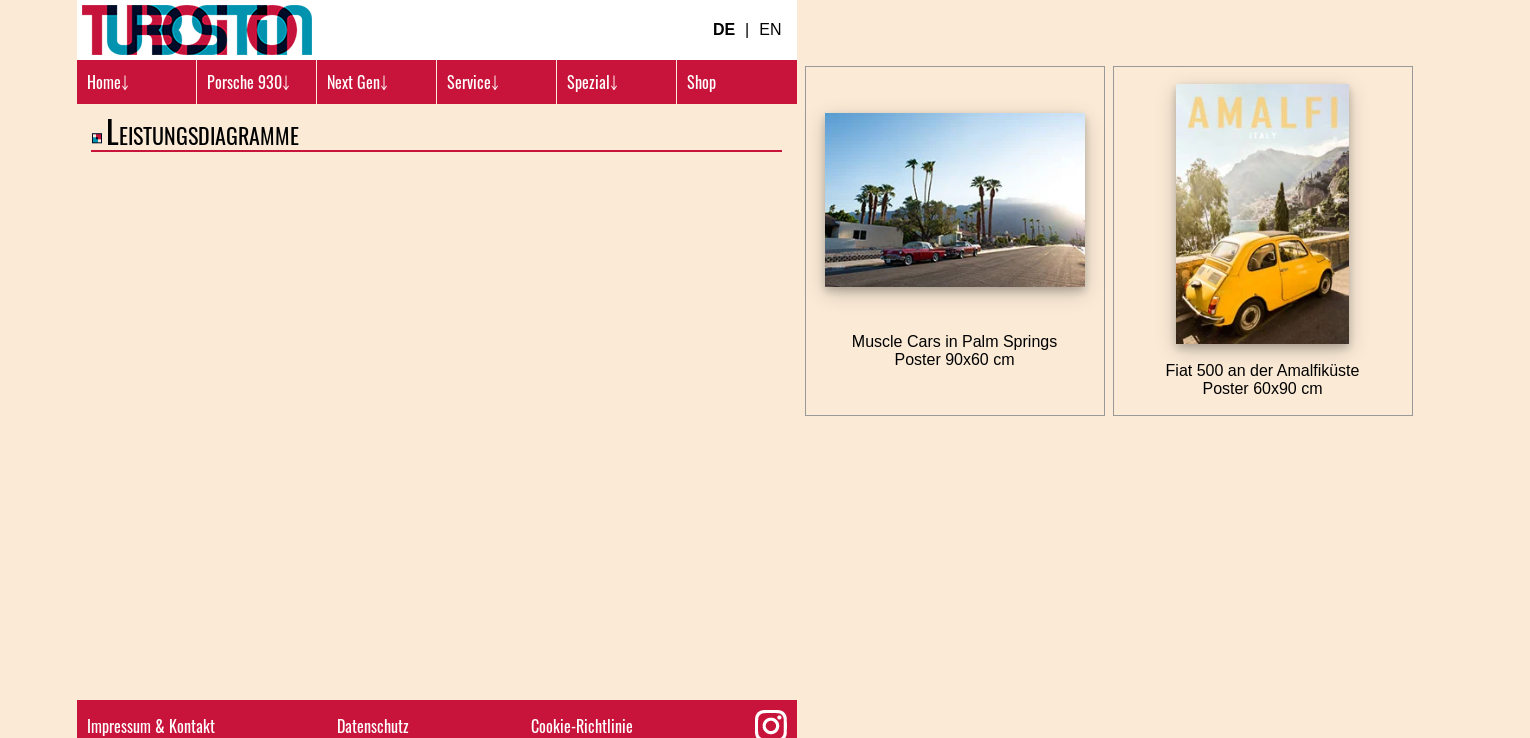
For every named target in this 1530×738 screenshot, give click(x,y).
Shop (701, 82)
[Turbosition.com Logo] (197, 30)
